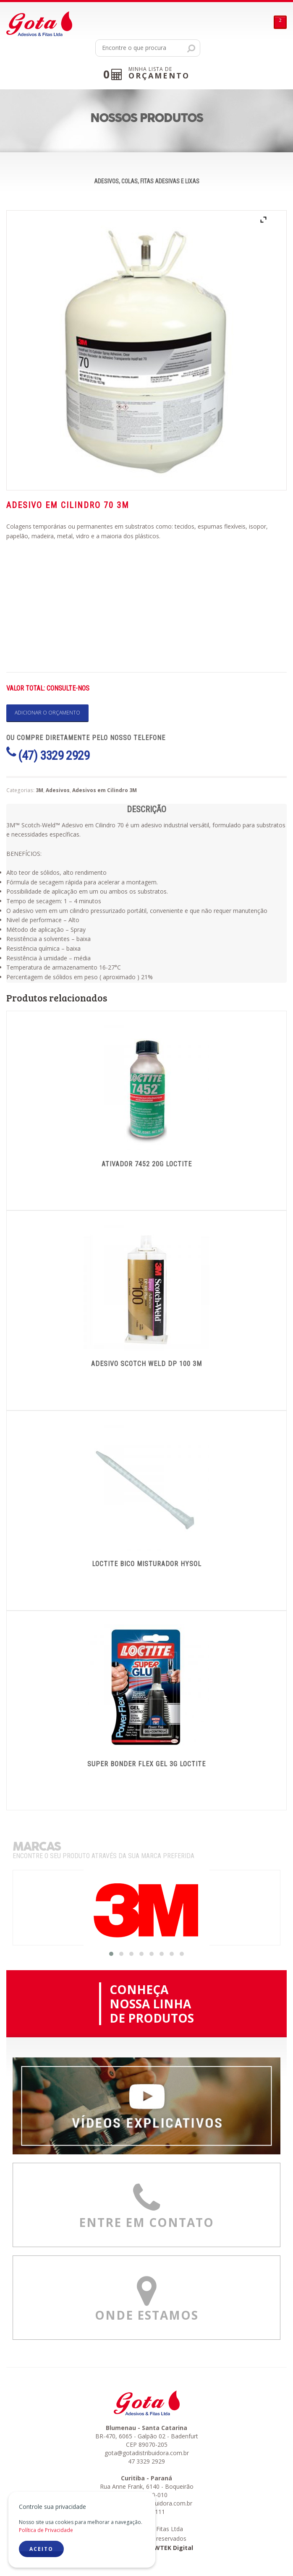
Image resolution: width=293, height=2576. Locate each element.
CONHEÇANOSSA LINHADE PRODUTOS (152, 2003)
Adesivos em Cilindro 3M (104, 790)
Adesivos (58, 790)
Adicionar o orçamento (47, 712)
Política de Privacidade (46, 2530)
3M (39, 790)
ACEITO (41, 2549)
